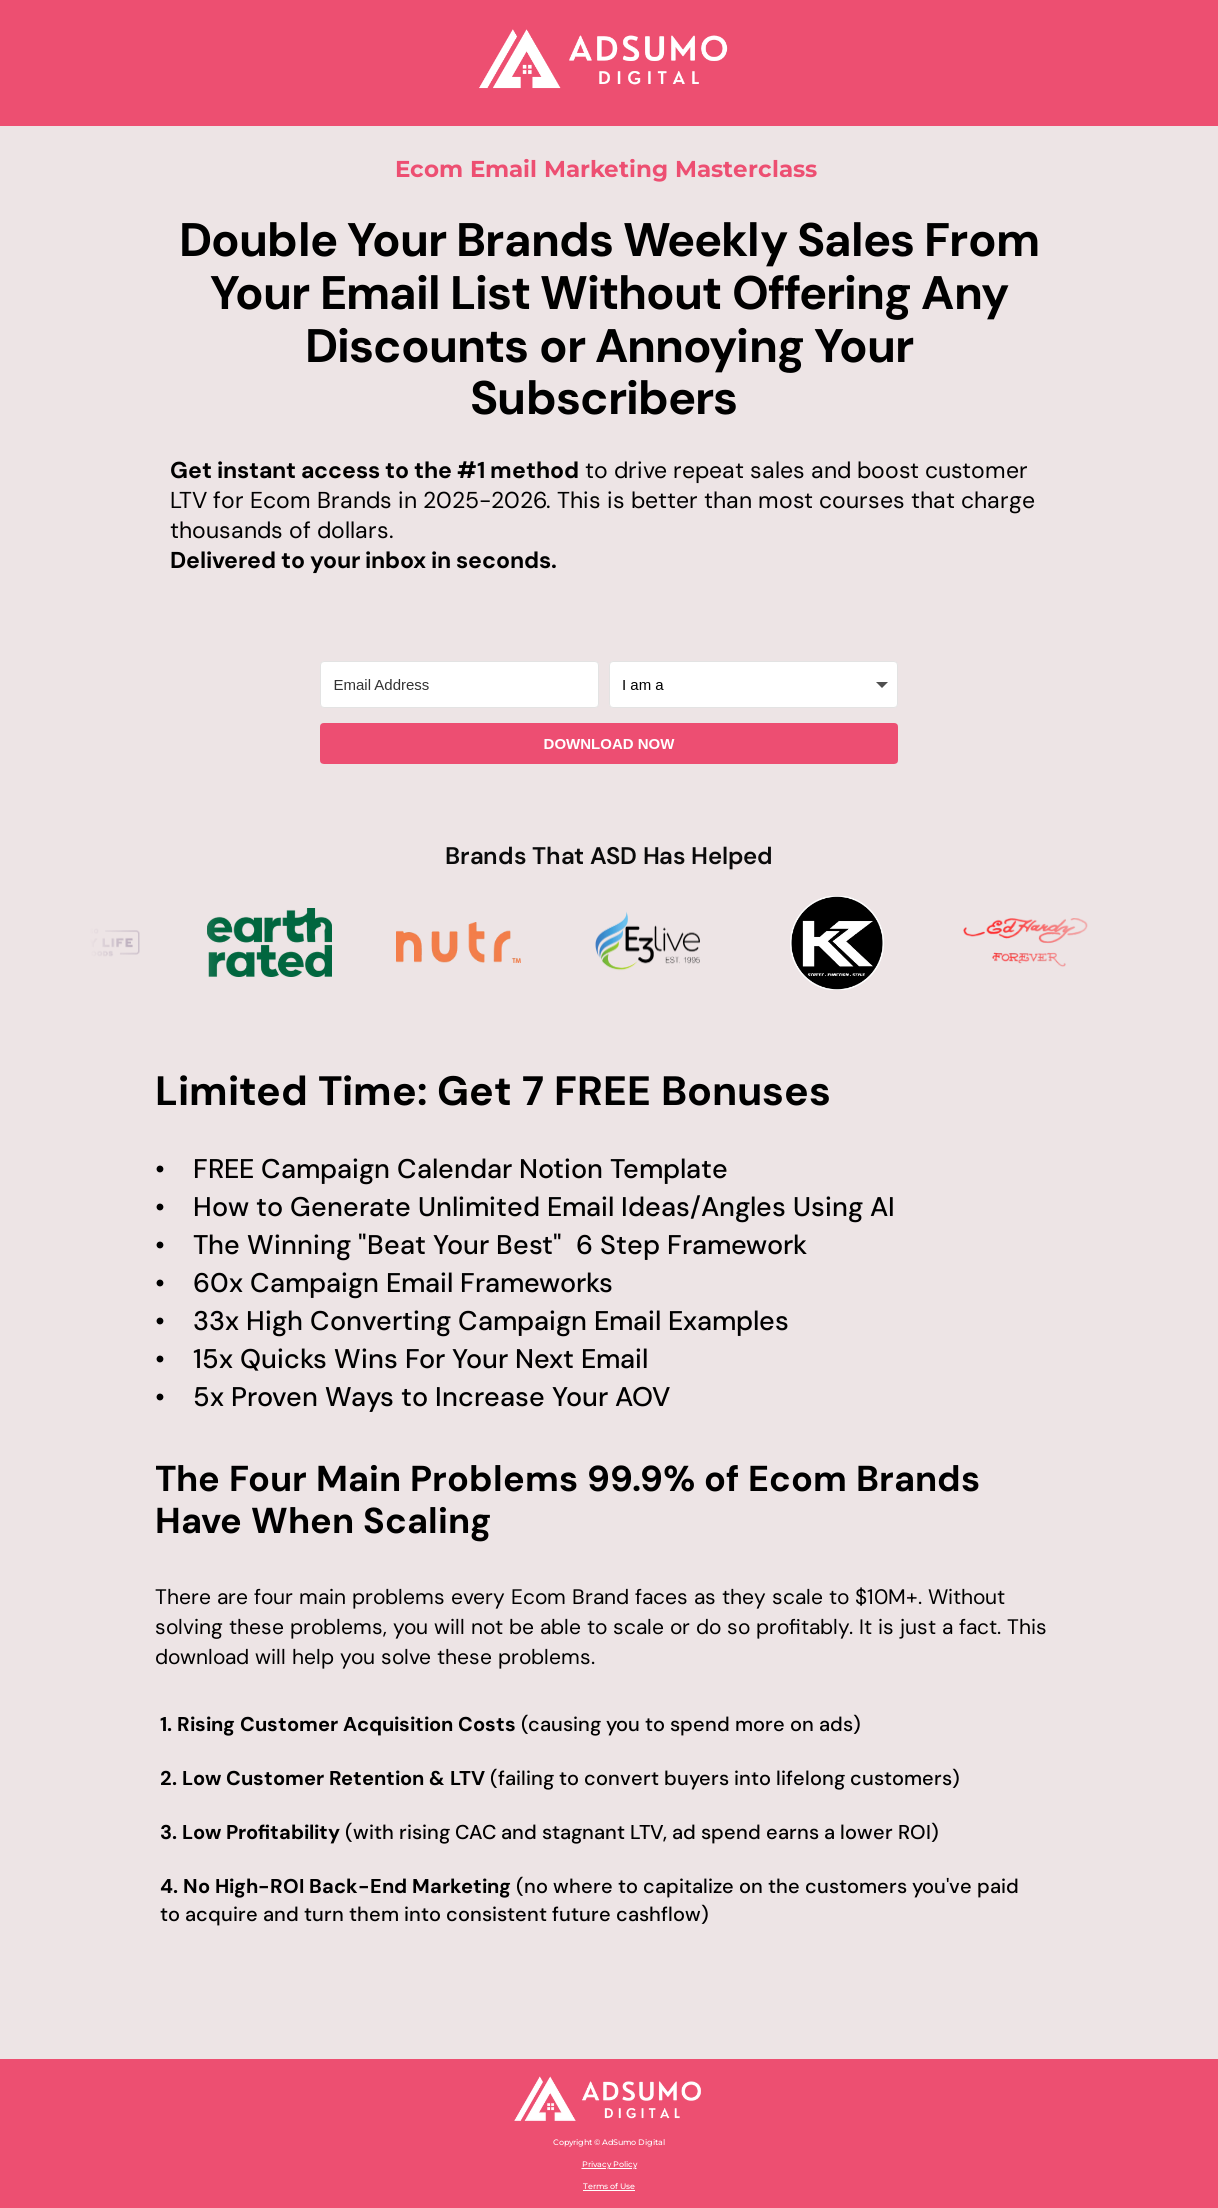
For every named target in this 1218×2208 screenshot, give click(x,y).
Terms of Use (609, 2186)
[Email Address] (459, 684)
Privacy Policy (609, 2164)
